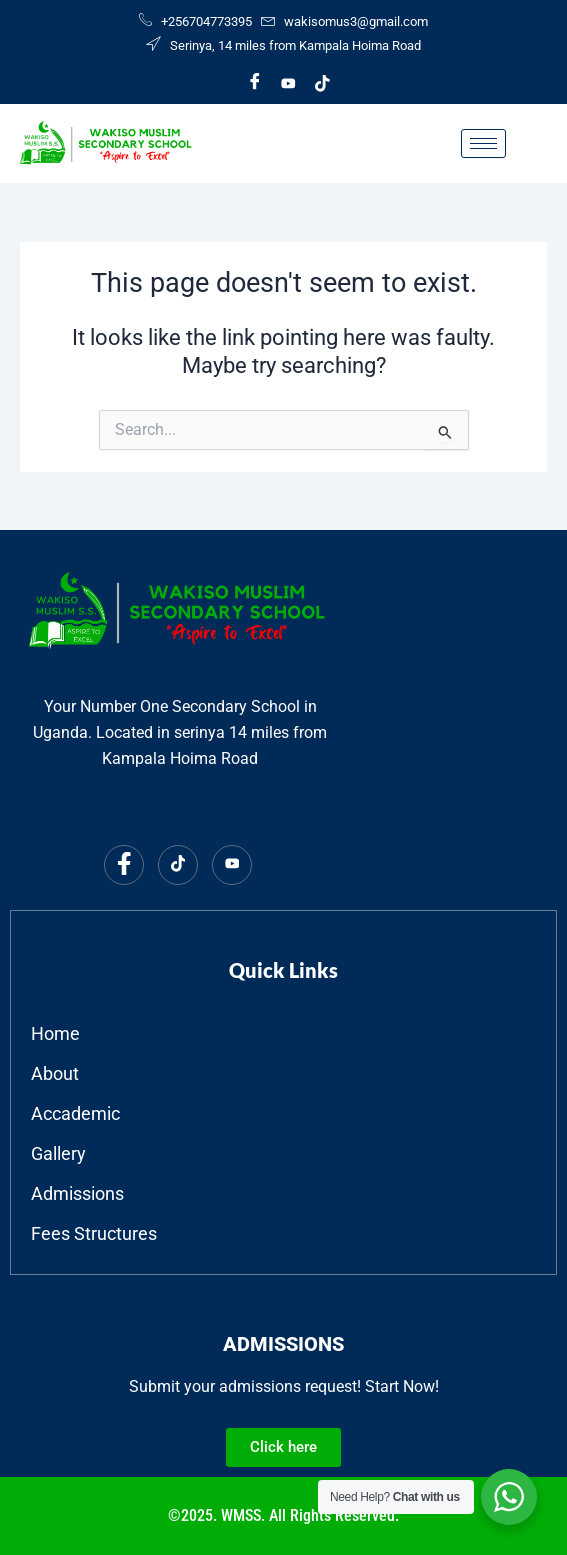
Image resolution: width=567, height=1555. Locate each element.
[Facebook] (255, 83)
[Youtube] (289, 83)
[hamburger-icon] (483, 143)
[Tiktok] (323, 83)
